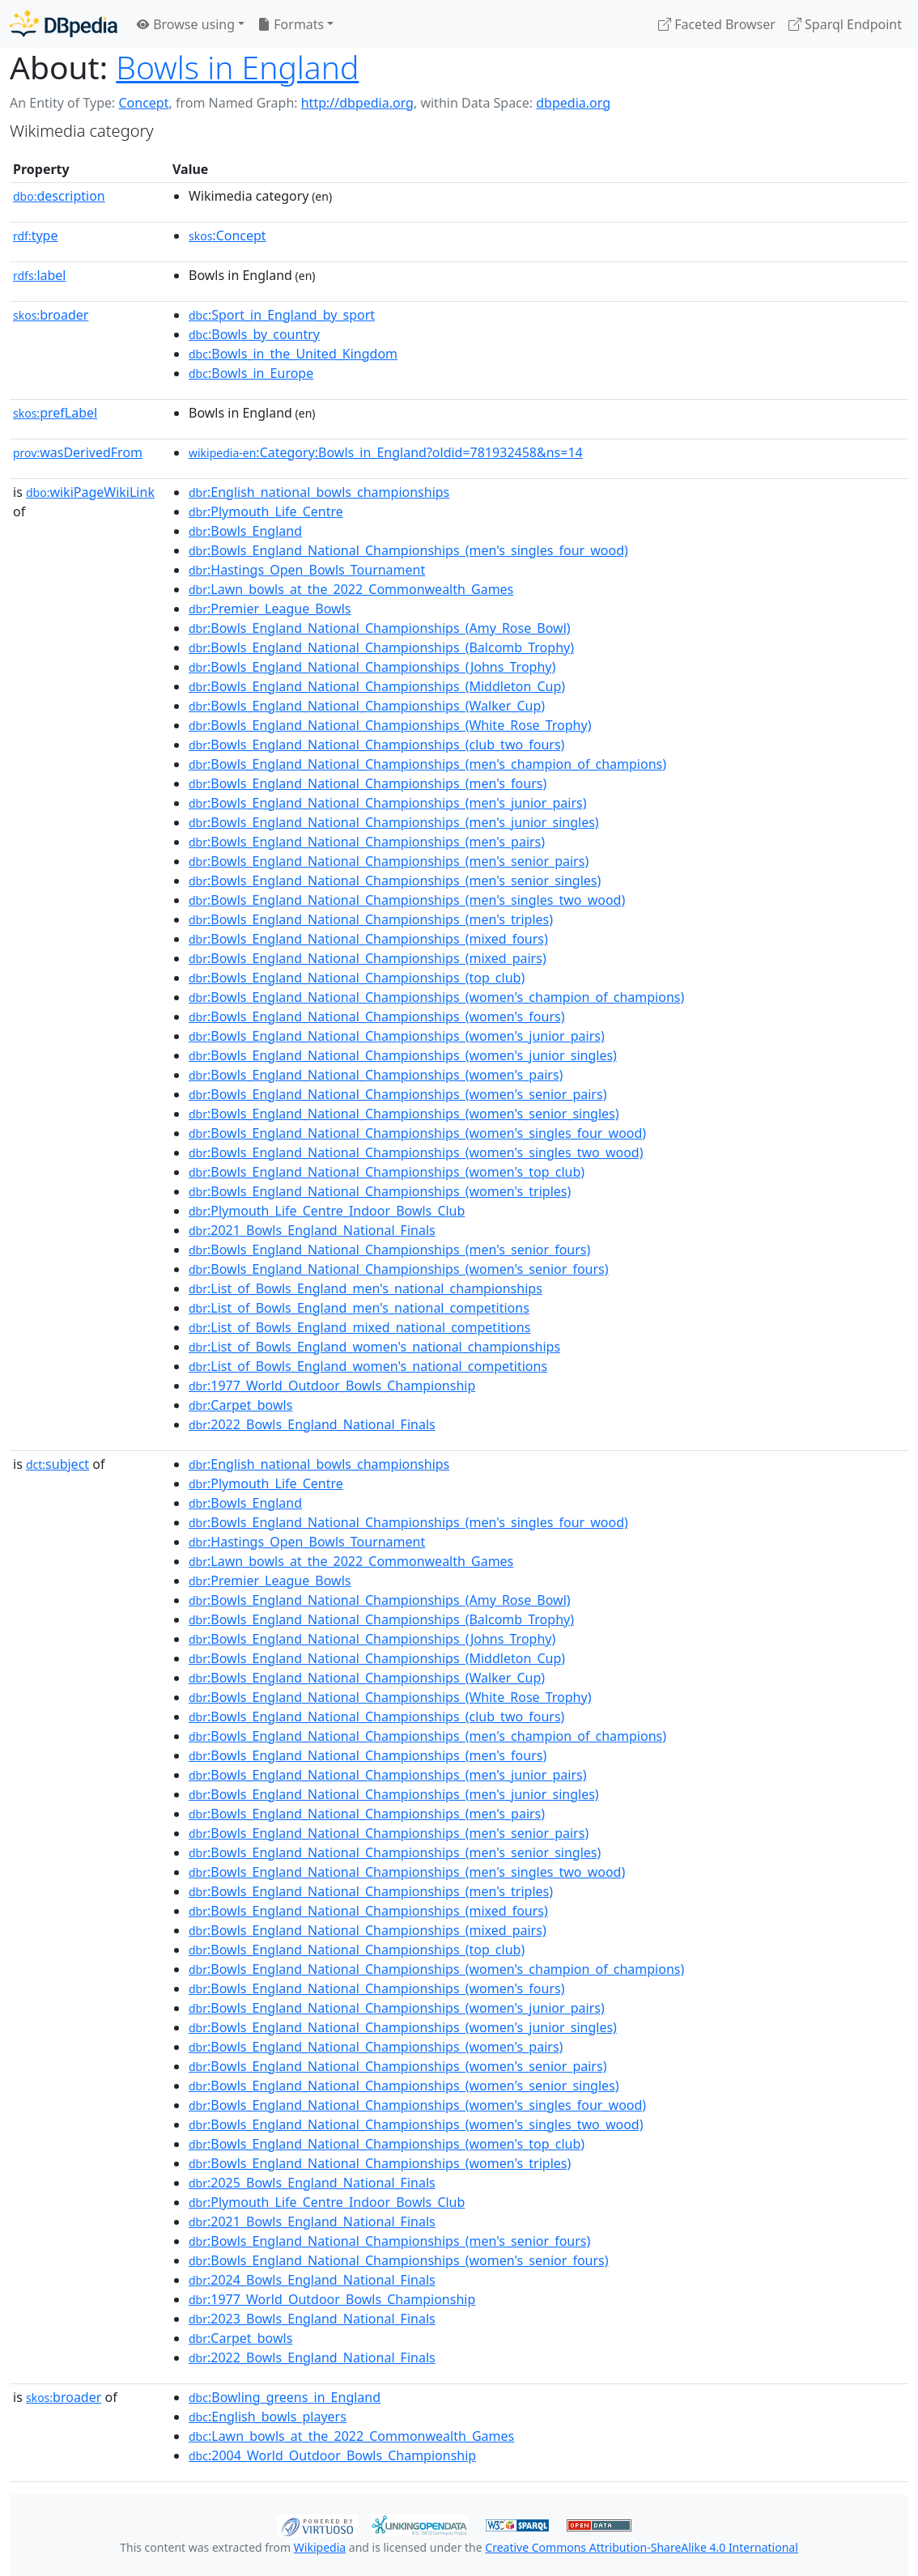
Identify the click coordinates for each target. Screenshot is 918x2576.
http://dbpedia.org (357, 103)
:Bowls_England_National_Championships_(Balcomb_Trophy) (381, 647)
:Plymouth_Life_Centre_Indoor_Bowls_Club (327, 1211)
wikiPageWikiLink (90, 492)
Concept (143, 103)
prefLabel (55, 413)
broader (50, 315)
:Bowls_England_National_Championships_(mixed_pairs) (367, 958)
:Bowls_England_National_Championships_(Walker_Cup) (367, 706)
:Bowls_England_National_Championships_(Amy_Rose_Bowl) (380, 628)
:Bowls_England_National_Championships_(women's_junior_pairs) (397, 1036)
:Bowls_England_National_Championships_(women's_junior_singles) (403, 1055)
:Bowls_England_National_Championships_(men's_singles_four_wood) (408, 550)
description (59, 196)
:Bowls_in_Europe (251, 373)
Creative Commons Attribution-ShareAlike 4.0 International (641, 2547)
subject (57, 1464)
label (39, 275)
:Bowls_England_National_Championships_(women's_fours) (376, 1016)
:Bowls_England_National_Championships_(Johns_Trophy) (372, 667)
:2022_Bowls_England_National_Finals (312, 1424)
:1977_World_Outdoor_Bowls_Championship (332, 1385)
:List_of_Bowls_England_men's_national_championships (365, 1288)
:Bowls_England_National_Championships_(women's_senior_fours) (399, 1269)
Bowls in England (237, 66)
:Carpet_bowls (240, 1405)
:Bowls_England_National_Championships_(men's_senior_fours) (389, 1249)
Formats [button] (290, 24)
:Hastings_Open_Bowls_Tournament (307, 570)
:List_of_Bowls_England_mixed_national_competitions (359, 1327)
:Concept (227, 235)
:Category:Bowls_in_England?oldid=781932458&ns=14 (386, 452)
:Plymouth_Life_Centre (266, 511)
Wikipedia (320, 2547)
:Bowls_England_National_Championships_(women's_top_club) (386, 1172)
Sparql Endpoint (845, 24)
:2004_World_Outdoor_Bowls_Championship (332, 2455)
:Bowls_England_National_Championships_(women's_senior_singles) (404, 1113)
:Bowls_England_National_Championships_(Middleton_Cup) (377, 686)
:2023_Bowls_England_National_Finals (312, 2319)
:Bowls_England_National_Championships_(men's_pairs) (367, 842)
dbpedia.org (573, 103)
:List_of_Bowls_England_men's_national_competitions (359, 1308)
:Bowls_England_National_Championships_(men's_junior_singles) (394, 822)
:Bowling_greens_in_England (284, 2397)
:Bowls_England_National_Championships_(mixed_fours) (368, 939)
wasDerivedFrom (77, 452)
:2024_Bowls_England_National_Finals (312, 2280)
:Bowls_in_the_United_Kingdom (293, 354)
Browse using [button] (186, 24)
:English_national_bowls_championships (319, 492)
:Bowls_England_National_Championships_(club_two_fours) (376, 744)
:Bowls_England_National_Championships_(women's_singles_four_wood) (417, 1133)
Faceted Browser (717, 24)
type (35, 235)
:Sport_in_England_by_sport (282, 315)
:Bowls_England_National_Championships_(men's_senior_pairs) (389, 861)
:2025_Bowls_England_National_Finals (312, 2183)
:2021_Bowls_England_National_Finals (312, 1230)
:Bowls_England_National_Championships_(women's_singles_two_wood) (416, 1152)
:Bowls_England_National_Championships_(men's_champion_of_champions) (427, 764)
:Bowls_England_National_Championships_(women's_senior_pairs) (397, 1094)
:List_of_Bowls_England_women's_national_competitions (368, 1366)
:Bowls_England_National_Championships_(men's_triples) (371, 919)
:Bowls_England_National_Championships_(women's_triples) (380, 1191)
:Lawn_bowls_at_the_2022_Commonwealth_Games (351, 589)
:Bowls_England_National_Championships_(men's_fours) (367, 783)
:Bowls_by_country (254, 334)
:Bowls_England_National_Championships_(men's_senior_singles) (395, 880)
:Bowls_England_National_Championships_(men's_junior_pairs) (388, 803)
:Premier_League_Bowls (270, 608)
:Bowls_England (245, 531)
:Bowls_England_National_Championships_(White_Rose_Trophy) (390, 725)
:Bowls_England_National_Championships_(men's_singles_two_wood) (407, 900)
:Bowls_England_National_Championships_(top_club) (357, 978)
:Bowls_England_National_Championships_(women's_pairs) (376, 1075)
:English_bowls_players (267, 2416)
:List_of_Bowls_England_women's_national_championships (374, 1347)
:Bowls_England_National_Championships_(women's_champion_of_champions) (436, 997)
